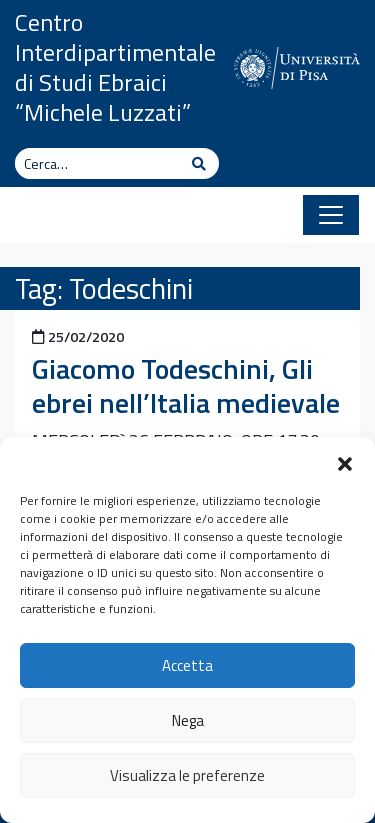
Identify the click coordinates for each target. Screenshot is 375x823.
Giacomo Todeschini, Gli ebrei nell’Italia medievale (186, 385)
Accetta (187, 665)
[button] (345, 462)
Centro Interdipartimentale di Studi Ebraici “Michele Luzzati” (115, 67)
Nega (188, 720)
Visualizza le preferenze (187, 775)
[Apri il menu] (331, 215)
